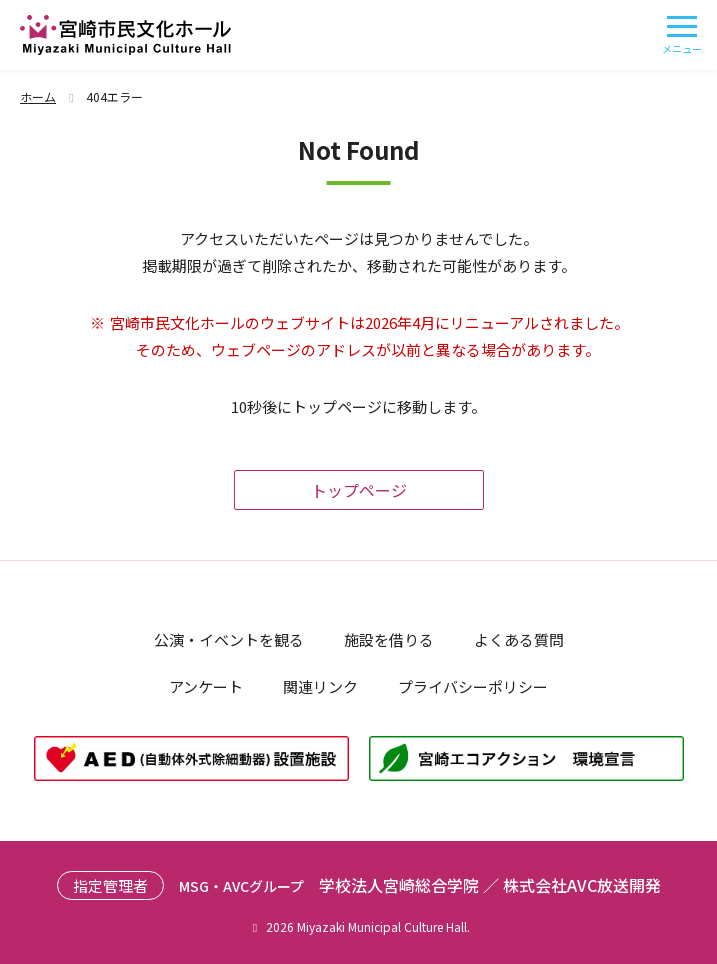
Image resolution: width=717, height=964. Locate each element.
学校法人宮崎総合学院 (399, 885)
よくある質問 (519, 639)
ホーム (49, 96)
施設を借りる (389, 639)
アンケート (206, 686)
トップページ (359, 490)
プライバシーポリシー (473, 686)
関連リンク (320, 686)
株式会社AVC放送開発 (582, 885)
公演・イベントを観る (229, 639)
